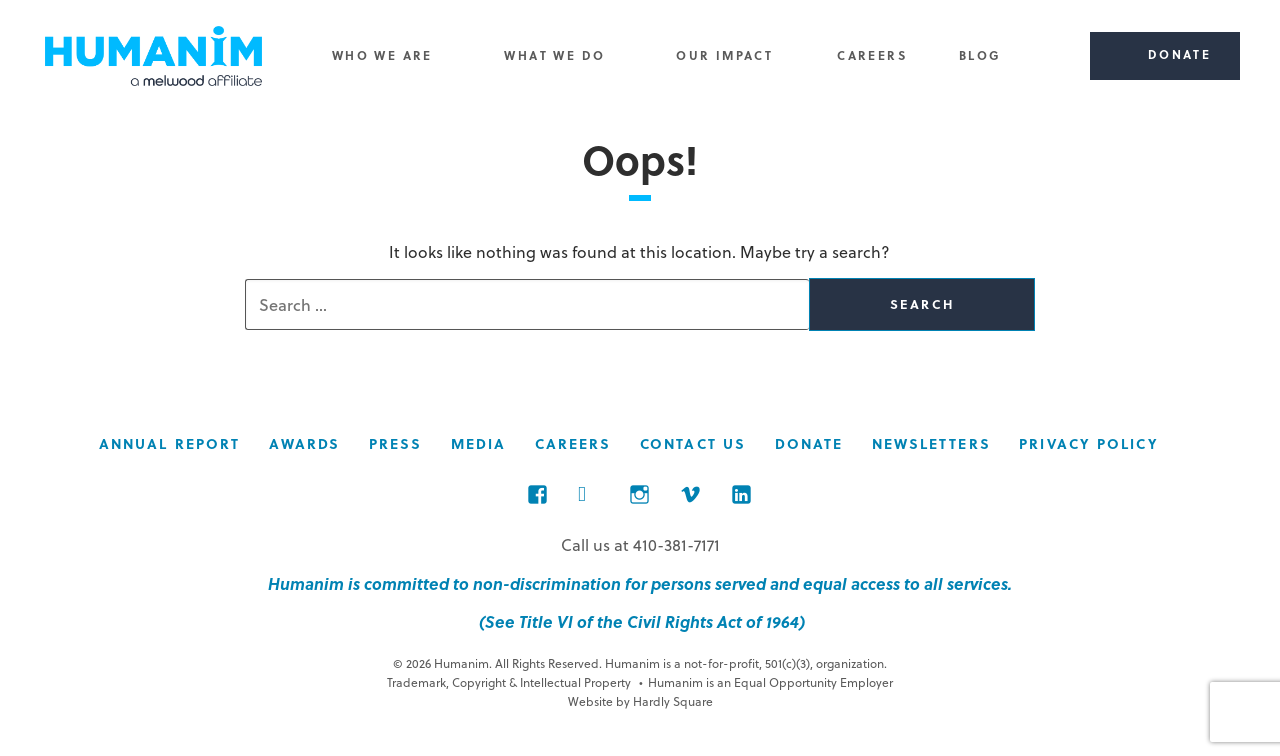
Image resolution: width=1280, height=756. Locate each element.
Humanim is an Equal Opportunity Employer (766, 682)
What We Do (554, 55)
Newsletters (931, 443)
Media (479, 443)
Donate (809, 443)
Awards (305, 443)
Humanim (154, 56)
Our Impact (724, 55)
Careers (872, 55)
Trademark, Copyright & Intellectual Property (509, 682)
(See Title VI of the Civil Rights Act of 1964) (640, 621)
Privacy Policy (1088, 443)
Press (396, 443)
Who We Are (382, 55)
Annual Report (169, 443)
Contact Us (693, 443)
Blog (980, 55)
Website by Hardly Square (640, 701)
